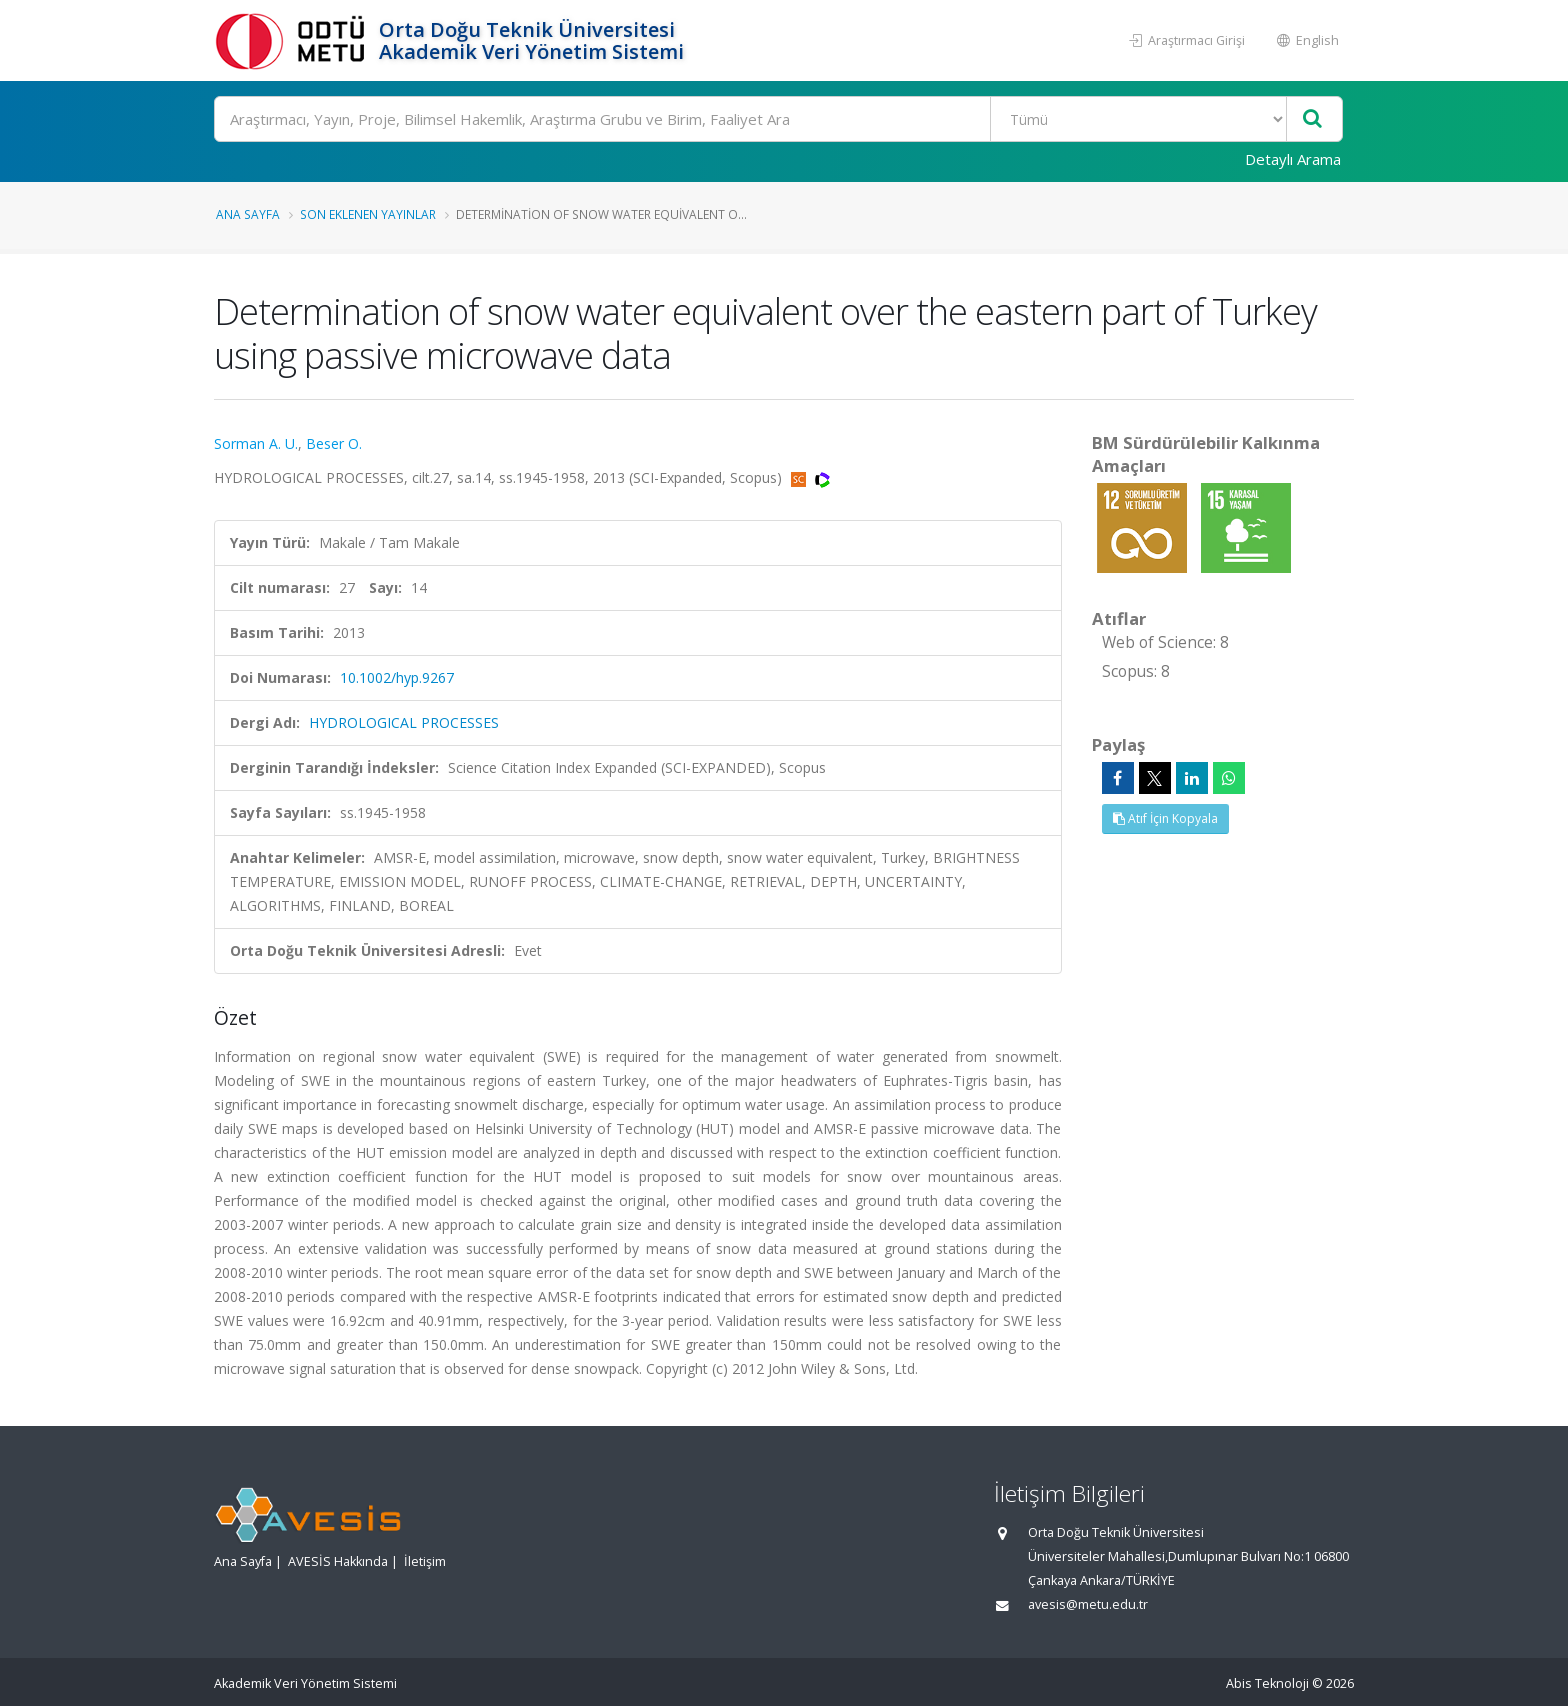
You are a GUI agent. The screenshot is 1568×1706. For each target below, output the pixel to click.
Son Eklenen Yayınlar (368, 214)
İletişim (425, 1561)
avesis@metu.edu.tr (1088, 1604)
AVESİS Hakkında (338, 1561)
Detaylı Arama (1293, 159)
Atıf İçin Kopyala (1165, 818)
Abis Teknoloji (1267, 1683)
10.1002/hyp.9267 (397, 677)
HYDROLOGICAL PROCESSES (404, 722)
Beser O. (334, 443)
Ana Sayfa (248, 214)
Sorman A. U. (256, 443)
